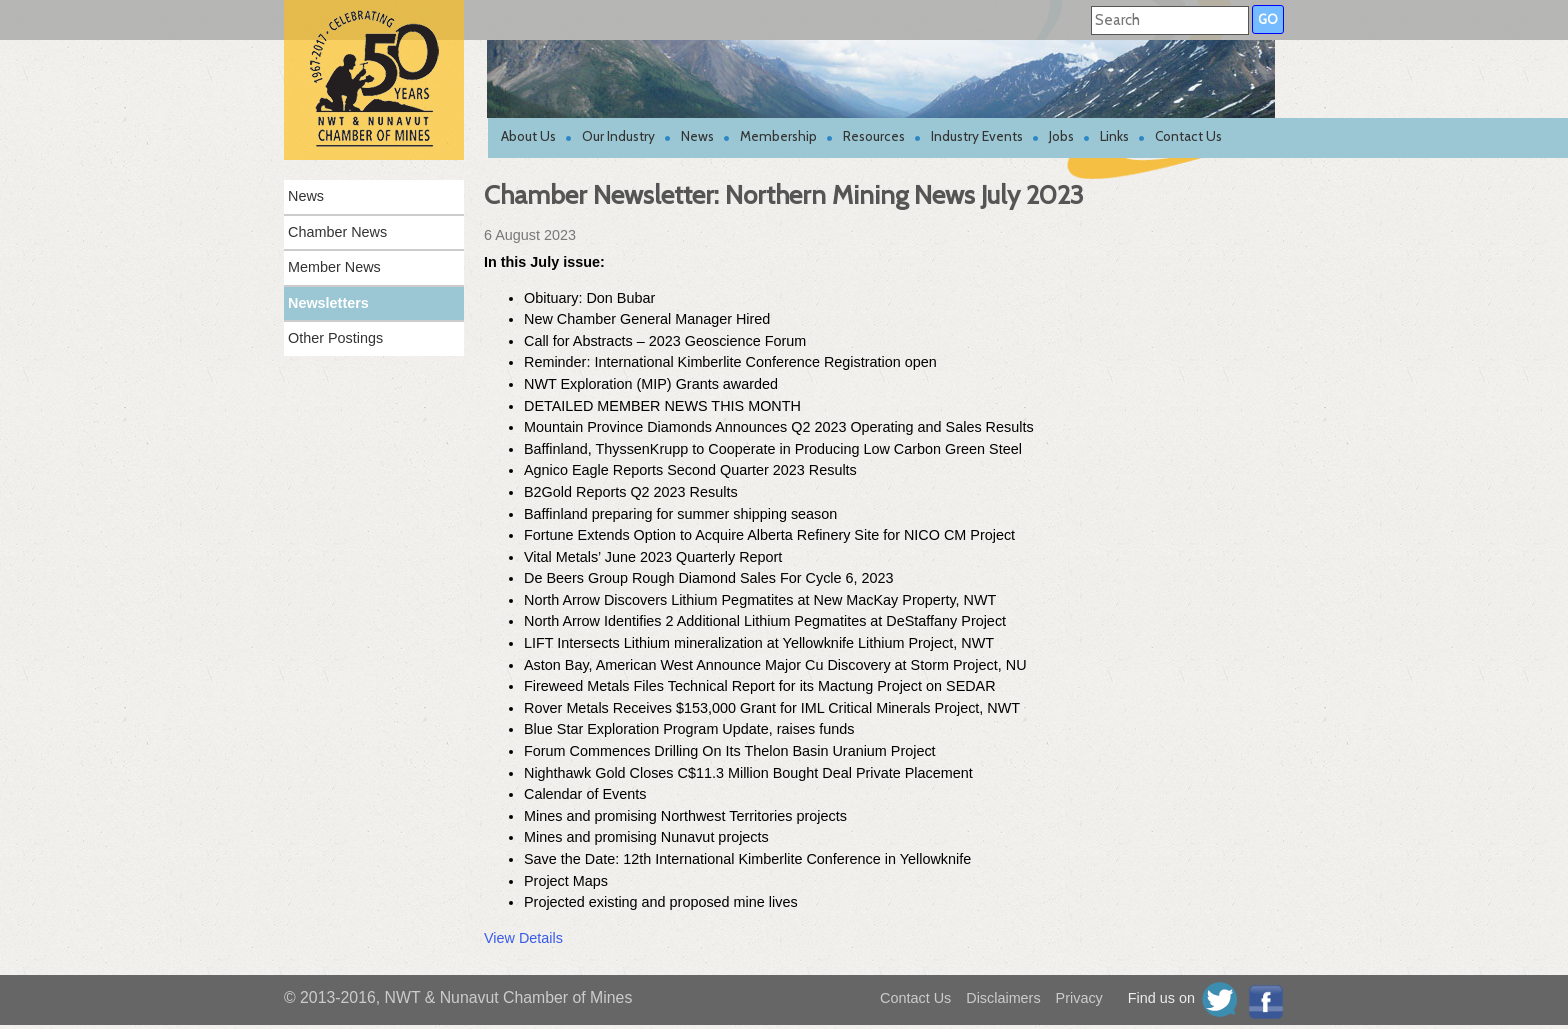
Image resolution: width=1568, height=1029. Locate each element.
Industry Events (977, 136)
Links (1114, 136)
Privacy (1079, 998)
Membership (778, 136)
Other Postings (335, 338)
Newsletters (328, 303)
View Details (523, 938)
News (697, 136)
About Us (528, 136)
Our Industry (618, 136)
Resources (874, 136)
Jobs (1061, 136)
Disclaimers (1003, 998)
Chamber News (337, 232)
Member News (334, 267)
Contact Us (1188, 136)
